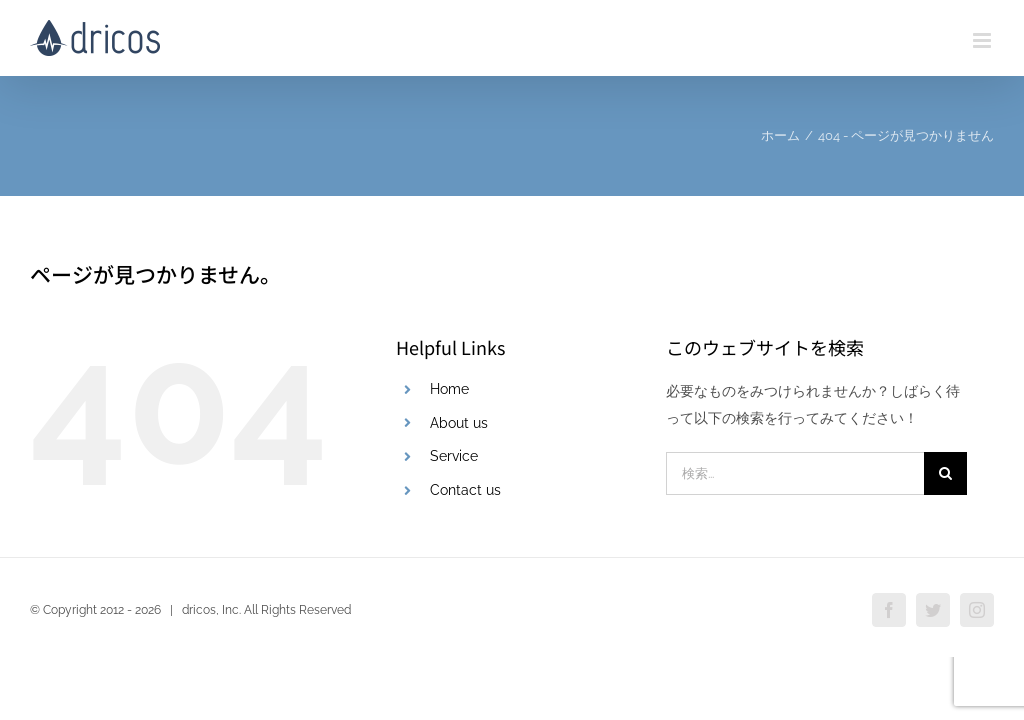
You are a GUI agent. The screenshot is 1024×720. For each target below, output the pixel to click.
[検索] (945, 473)
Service (454, 456)
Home (449, 389)
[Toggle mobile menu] (983, 40)
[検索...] (795, 473)
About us (459, 423)
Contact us (465, 490)
